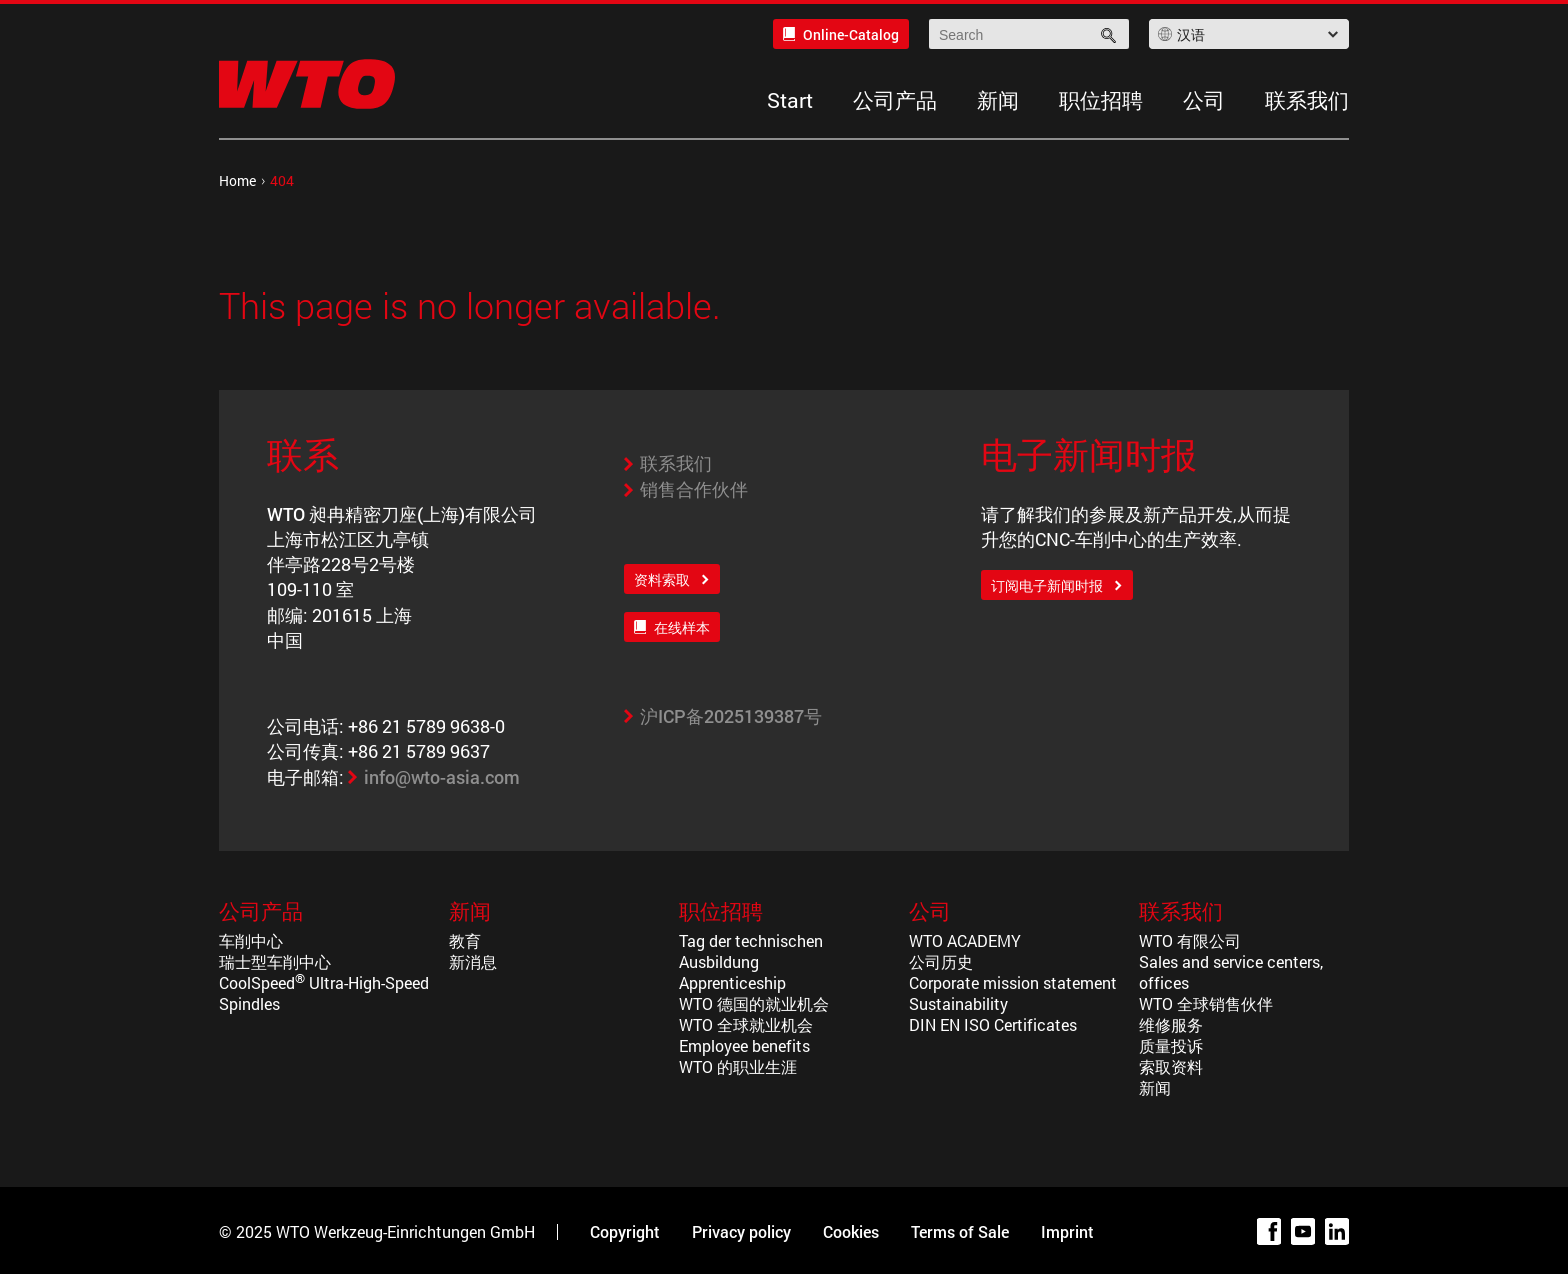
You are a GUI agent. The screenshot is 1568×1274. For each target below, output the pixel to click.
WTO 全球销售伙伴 (1206, 1003)
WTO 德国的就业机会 (754, 1003)
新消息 (473, 961)
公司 (1204, 100)
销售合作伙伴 (694, 489)
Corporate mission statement (1013, 982)
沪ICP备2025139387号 (731, 716)
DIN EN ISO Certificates (993, 1024)
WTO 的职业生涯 (738, 1066)
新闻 (998, 100)
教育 (465, 940)
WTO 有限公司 (1190, 940)
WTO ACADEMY (965, 940)
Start (790, 100)
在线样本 (682, 627)
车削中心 (251, 940)
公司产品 (895, 100)
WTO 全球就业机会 (746, 1024)
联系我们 (1307, 100)
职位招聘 (1101, 100)
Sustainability (958, 1003)
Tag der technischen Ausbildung (751, 951)
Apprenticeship (732, 982)
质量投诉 (1171, 1045)
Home (237, 180)
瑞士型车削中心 (275, 961)
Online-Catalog (851, 34)
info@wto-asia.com (442, 777)
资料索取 (662, 579)
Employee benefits (744, 1045)
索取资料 (1171, 1066)
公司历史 (941, 961)
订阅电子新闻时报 (1047, 585)
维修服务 (1171, 1024)
